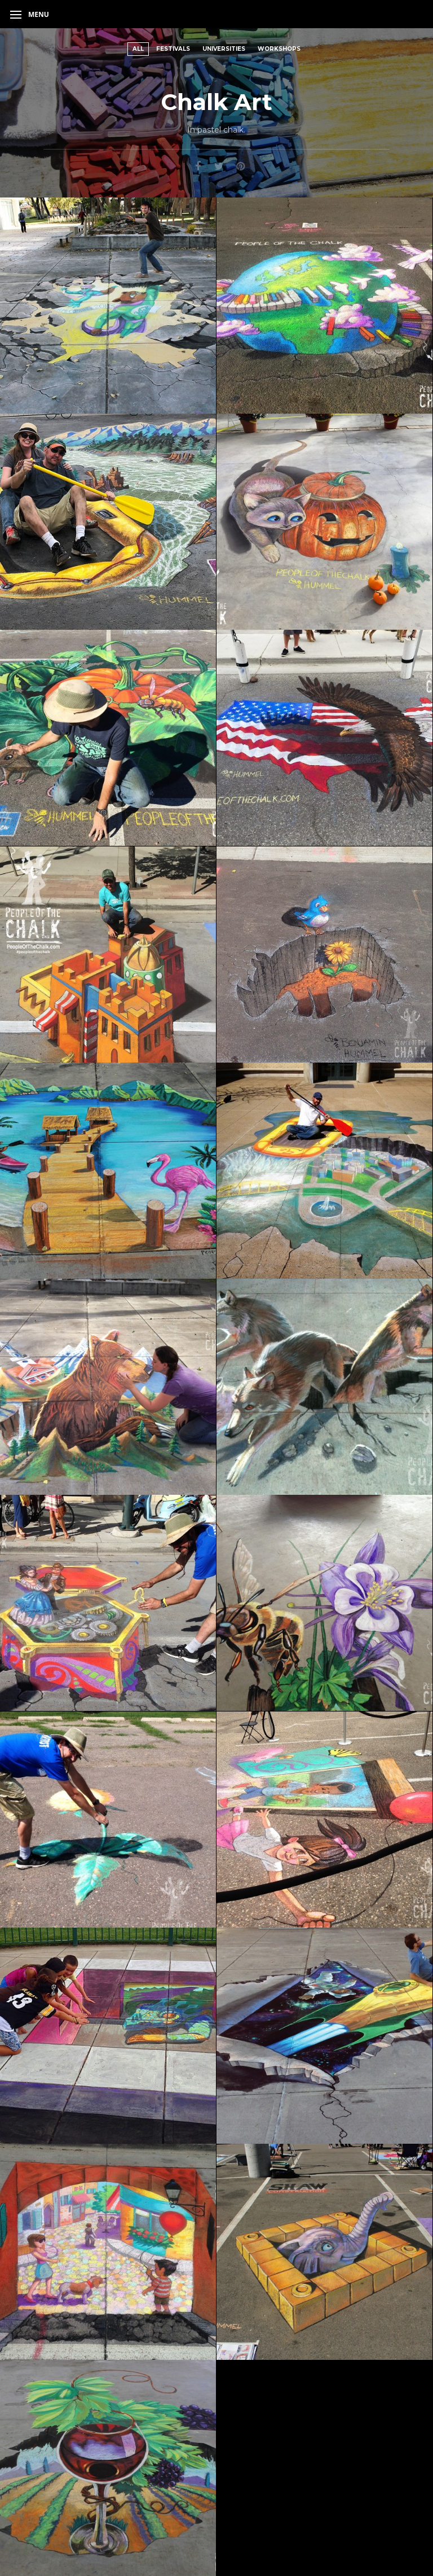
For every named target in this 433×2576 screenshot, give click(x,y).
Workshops (279, 48)
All (138, 48)
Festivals (173, 48)
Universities (223, 48)
